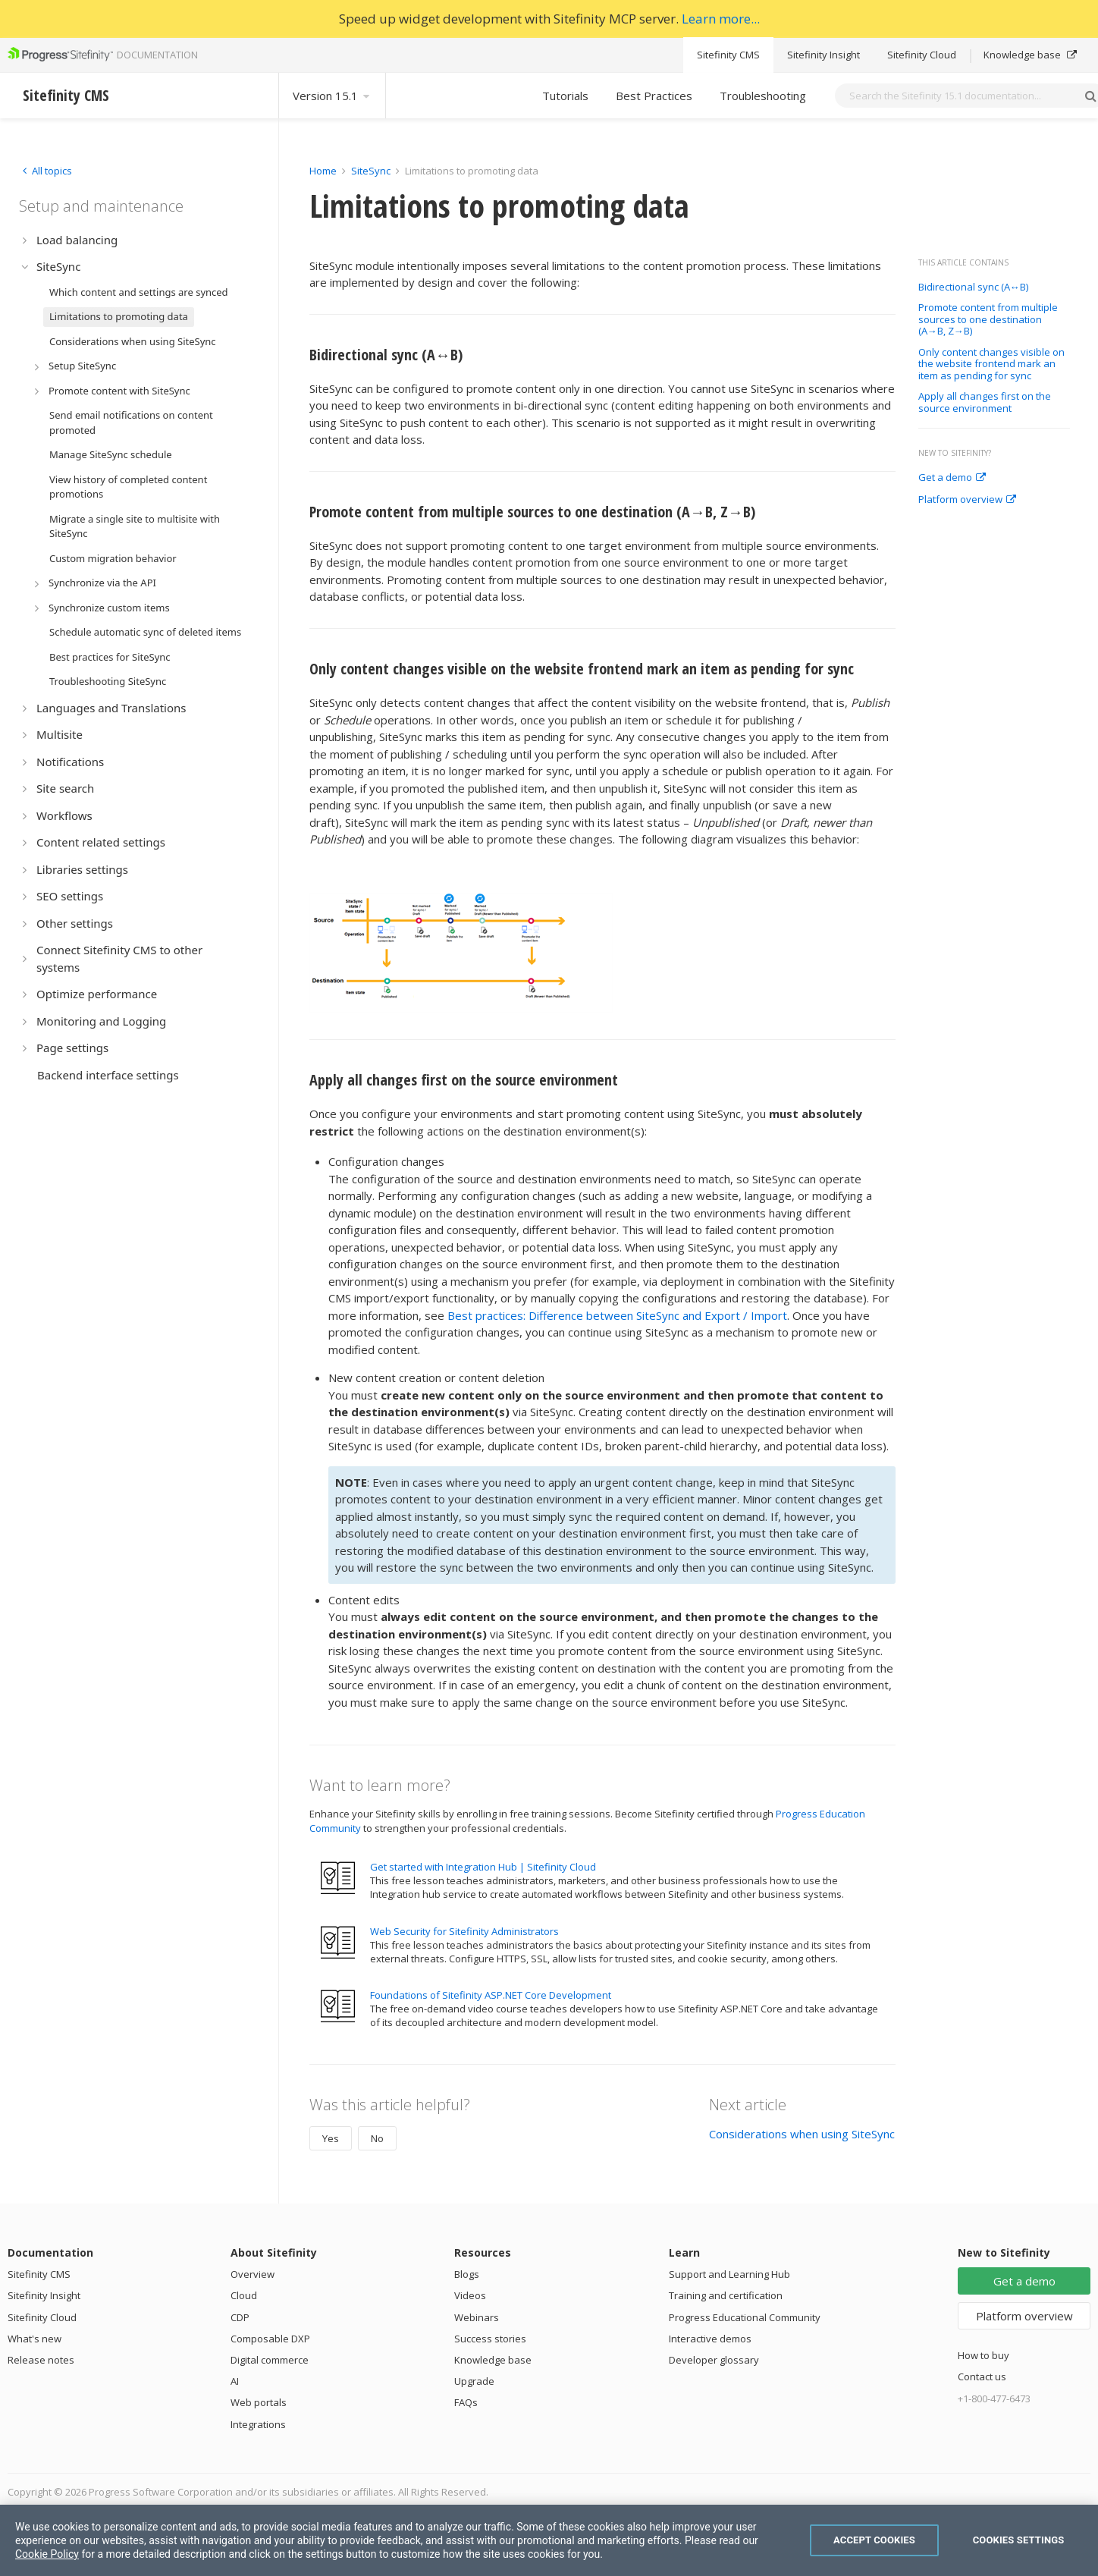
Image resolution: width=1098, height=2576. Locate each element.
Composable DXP (270, 2338)
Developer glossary (714, 2360)
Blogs (466, 2274)
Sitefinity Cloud (921, 54)
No (377, 2138)
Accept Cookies (874, 2540)
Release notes (41, 2360)
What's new (34, 2338)
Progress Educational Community (744, 2317)
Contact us (982, 2376)
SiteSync (371, 170)
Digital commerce (270, 2360)
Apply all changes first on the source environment (984, 402)
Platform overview (967, 500)
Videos (470, 2295)
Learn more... (721, 18)
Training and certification (726, 2295)
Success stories (490, 2338)
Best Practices (654, 95)
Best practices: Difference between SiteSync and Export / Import (617, 1315)
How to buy (983, 2355)
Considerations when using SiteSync (802, 2133)
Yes (330, 2138)
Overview (252, 2274)
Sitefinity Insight (823, 54)
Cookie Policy (47, 2554)
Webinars (476, 2317)
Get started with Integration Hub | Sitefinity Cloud (483, 1867)
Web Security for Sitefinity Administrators (464, 1931)
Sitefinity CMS (728, 54)
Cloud (244, 2295)
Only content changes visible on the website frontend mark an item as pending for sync (991, 364)
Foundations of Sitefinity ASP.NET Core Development (490, 1995)
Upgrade (474, 2381)
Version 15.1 (332, 95)
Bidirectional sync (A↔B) (973, 287)
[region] (549, 2540)
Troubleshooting (763, 95)
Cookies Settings (1019, 2540)
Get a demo (952, 478)
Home (323, 170)
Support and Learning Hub (729, 2274)
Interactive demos (710, 2338)
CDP (240, 2317)
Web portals (259, 2402)
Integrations (258, 2424)
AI (235, 2381)
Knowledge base (1030, 54)
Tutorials (565, 95)
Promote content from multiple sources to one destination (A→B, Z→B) (988, 320)
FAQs (466, 2402)
